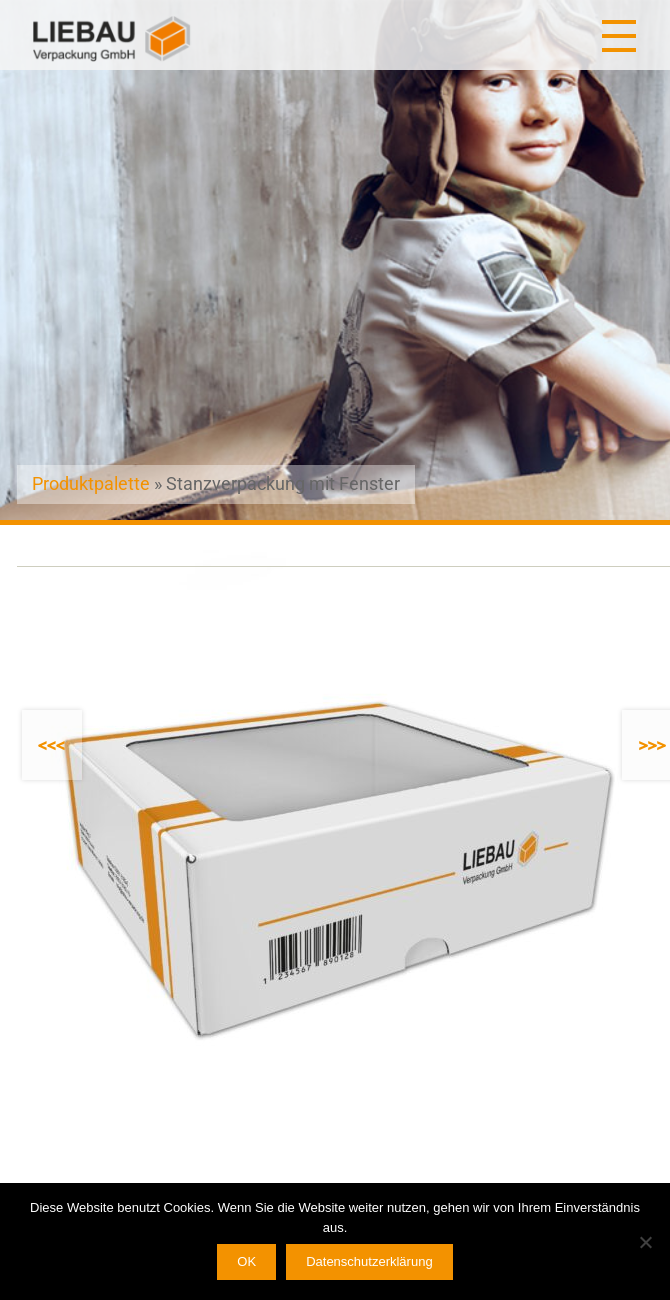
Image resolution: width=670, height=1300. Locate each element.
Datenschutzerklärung (369, 1261)
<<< (51, 745)
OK (246, 1261)
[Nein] (645, 1242)
